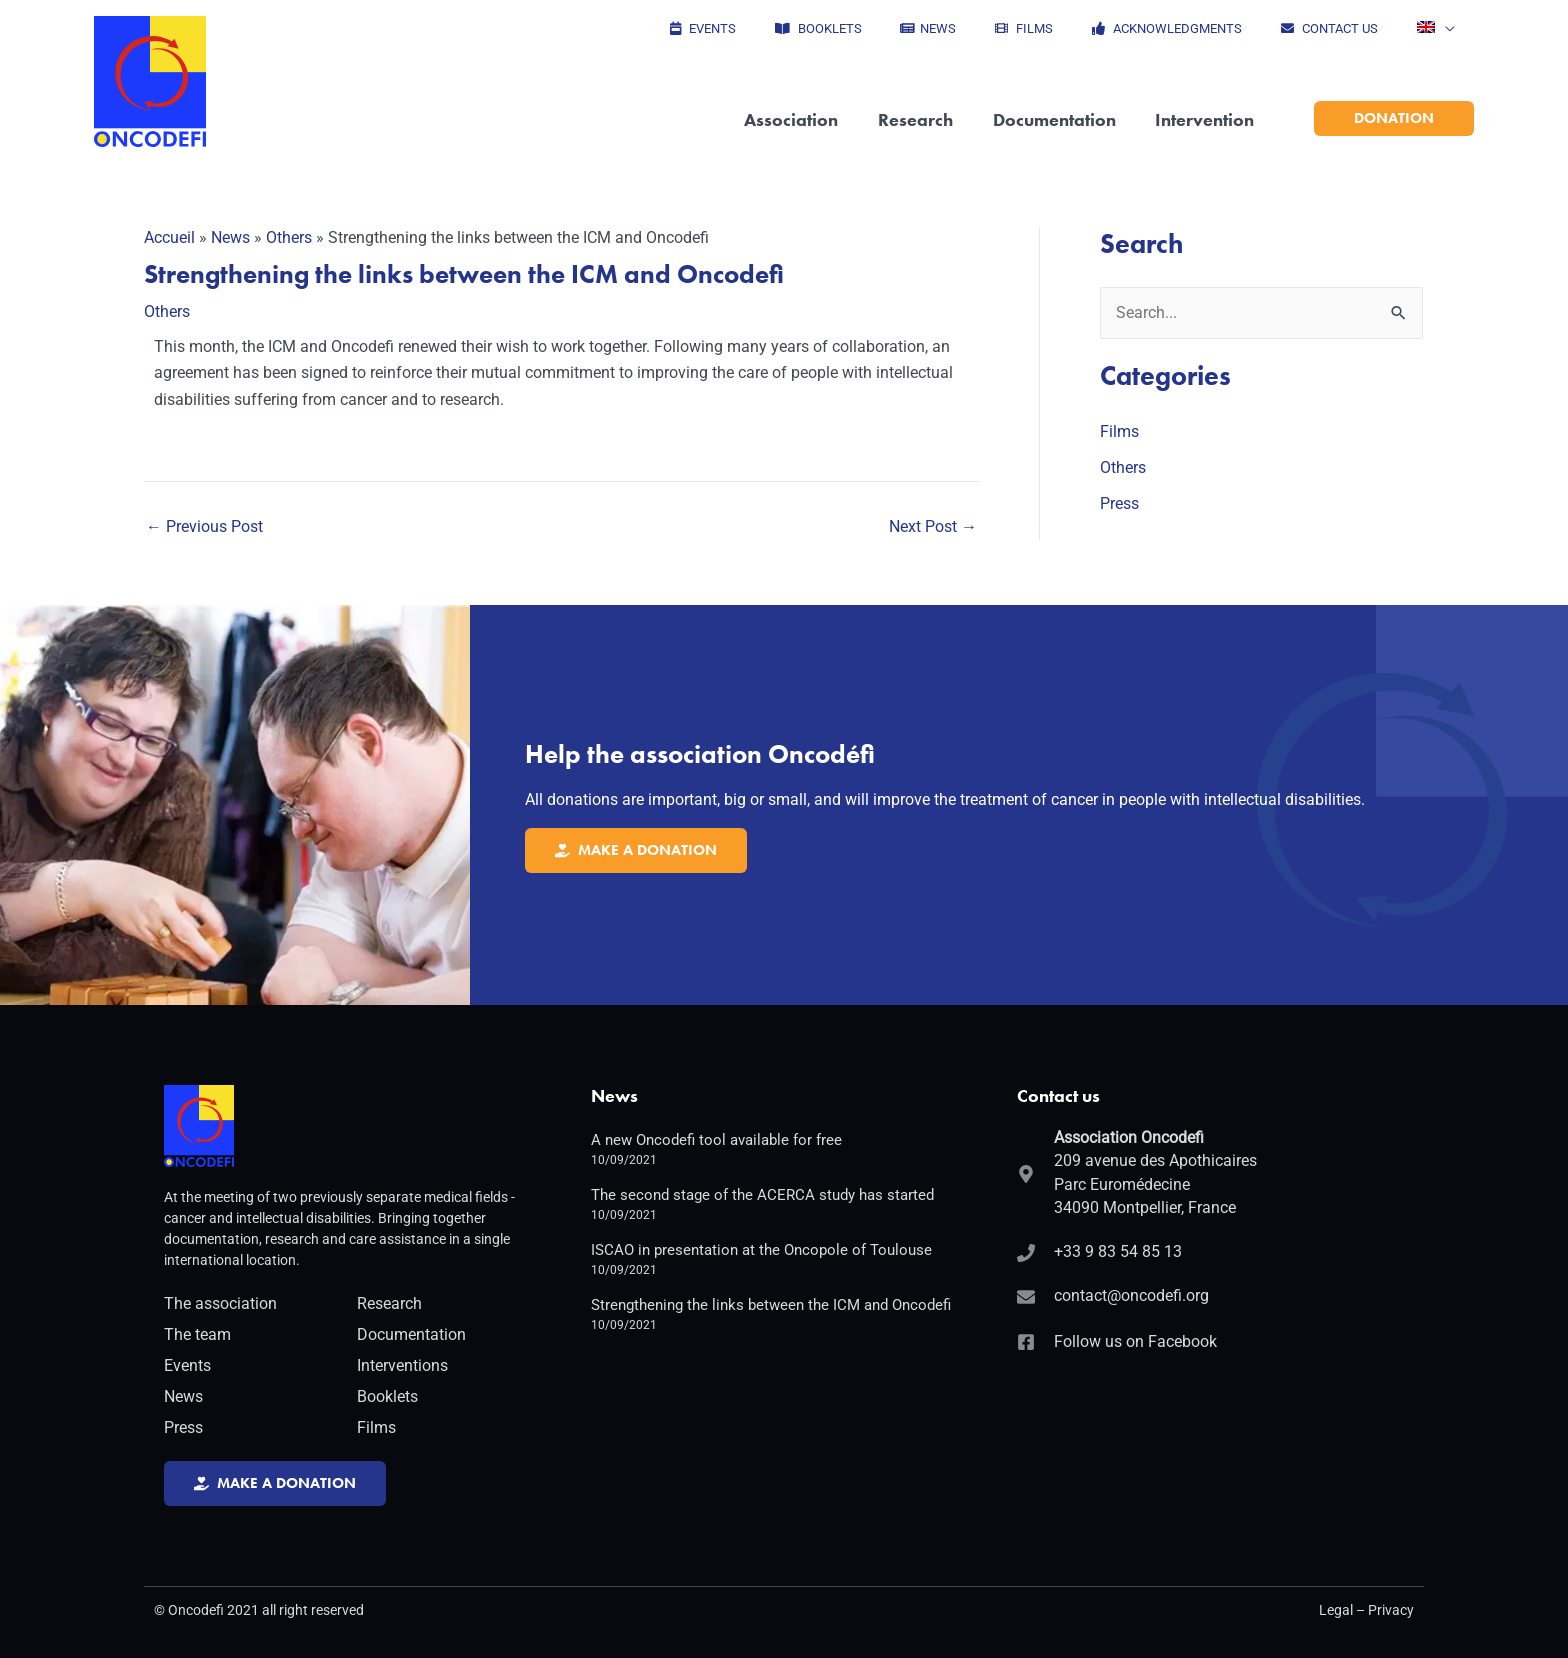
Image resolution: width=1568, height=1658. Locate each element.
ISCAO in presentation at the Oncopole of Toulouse (761, 1248)
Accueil (169, 237)
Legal (1336, 1610)
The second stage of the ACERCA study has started (762, 1193)
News (230, 237)
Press (1119, 503)
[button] (1442, 29)
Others (289, 237)
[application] (1451, 29)
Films (1119, 431)
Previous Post (204, 526)
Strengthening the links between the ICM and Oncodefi (771, 1303)
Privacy (1391, 1610)
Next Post (933, 526)
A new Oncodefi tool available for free (716, 1138)
